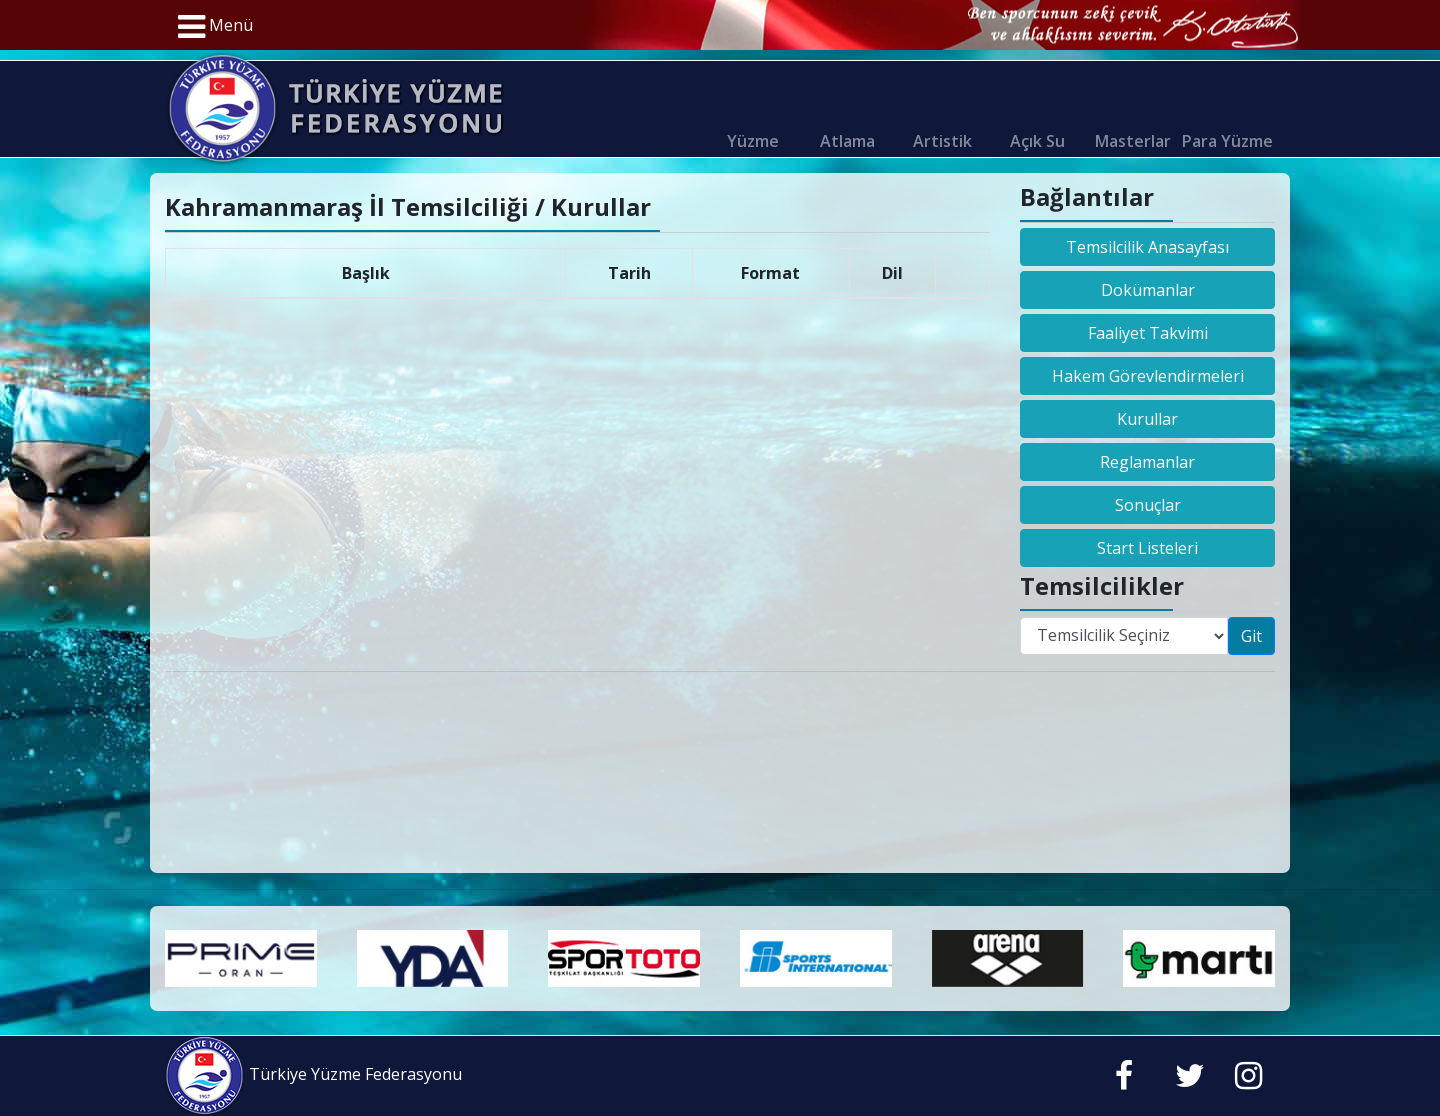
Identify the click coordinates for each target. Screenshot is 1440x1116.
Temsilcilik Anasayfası (1147, 247)
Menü (215, 27)
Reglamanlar (1147, 462)
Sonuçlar (1148, 505)
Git (1251, 636)
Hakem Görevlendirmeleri (1148, 376)
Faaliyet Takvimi (1148, 333)
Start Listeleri (1147, 548)
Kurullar (1147, 419)
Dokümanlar (1148, 290)
